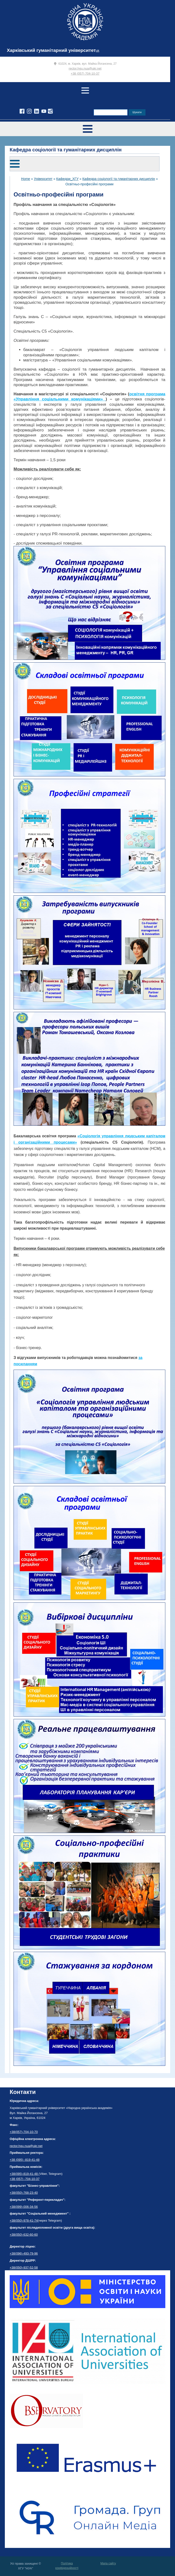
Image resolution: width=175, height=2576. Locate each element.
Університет (43, 179)
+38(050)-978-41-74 (24, 2220)
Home (25, 179)
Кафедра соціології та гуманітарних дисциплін (118, 179)
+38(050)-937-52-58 (24, 2267)
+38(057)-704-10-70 (24, 2132)
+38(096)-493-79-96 (24, 2253)
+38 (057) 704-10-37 (85, 73)
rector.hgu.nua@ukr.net (85, 68)
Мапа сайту (108, 2563)
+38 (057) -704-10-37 (24, 2179)
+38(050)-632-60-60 (24, 2234)
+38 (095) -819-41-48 (24, 2160)
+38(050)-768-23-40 (24, 2192)
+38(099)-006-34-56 (24, 2207)
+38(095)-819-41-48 (24, 2174)
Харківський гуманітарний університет (51, 50)
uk (97, 50)
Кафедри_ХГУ (67, 179)
